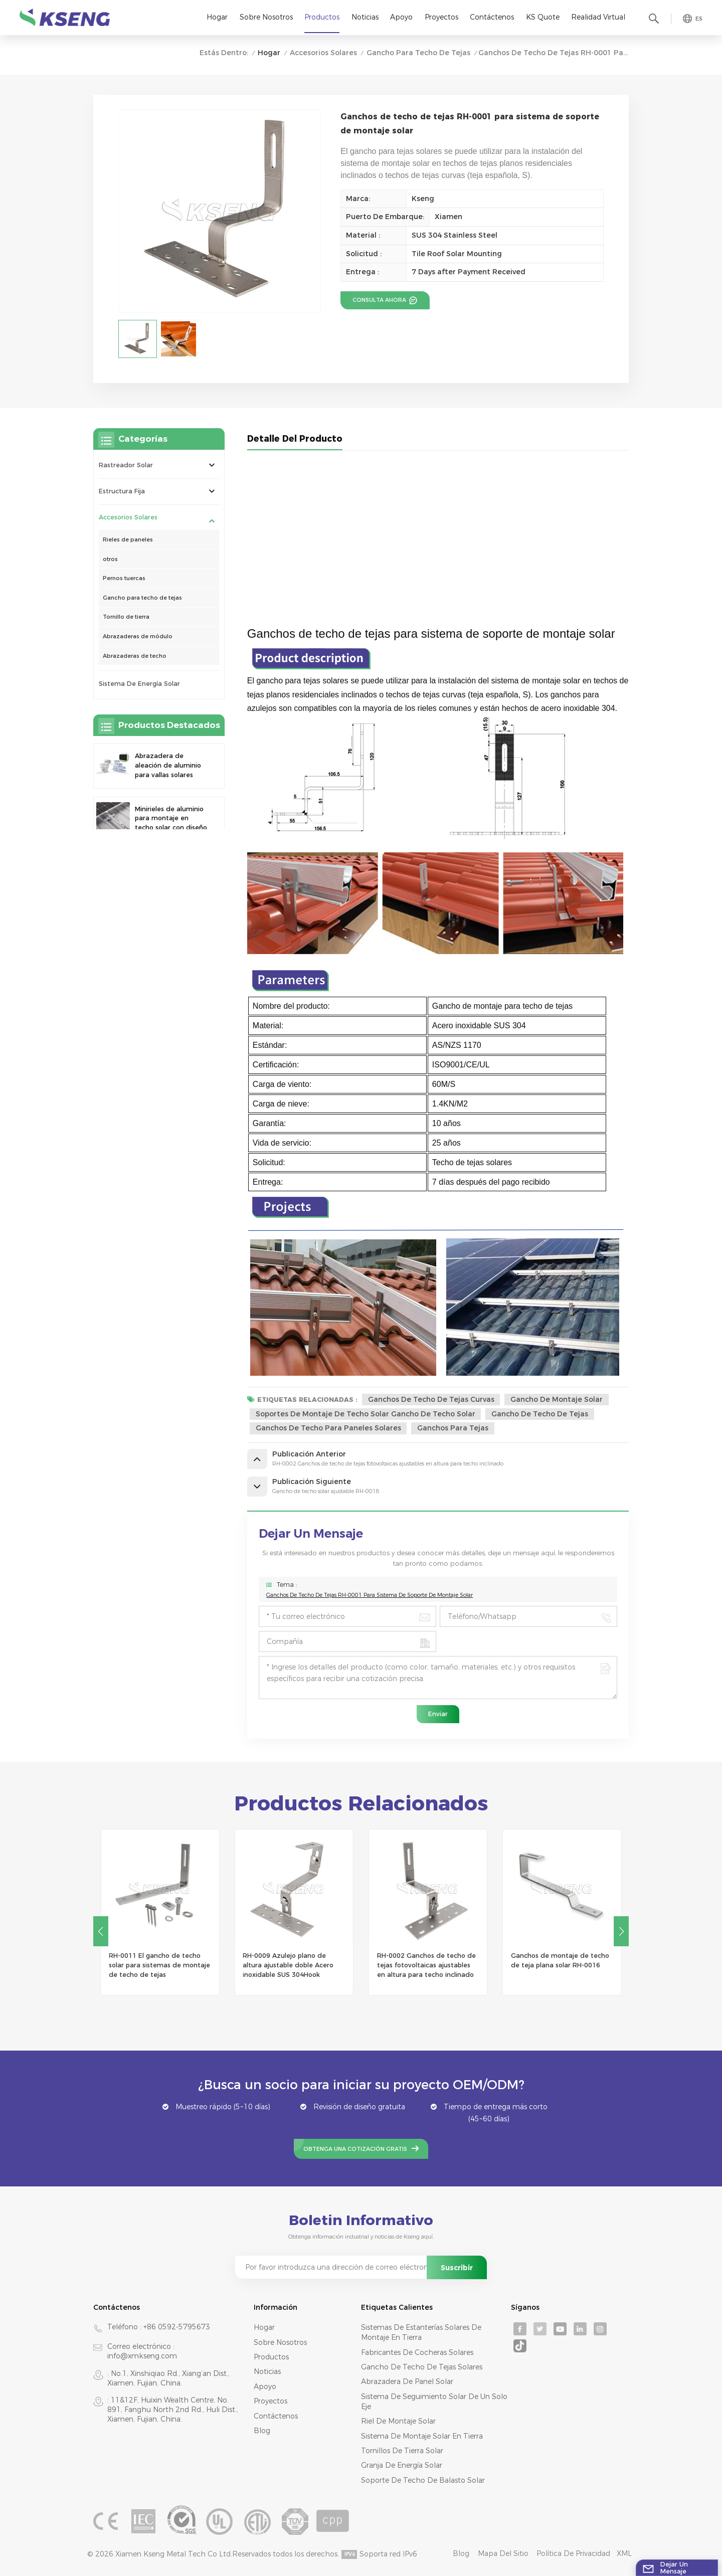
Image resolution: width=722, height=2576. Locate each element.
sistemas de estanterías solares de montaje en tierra (421, 2332)
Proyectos (441, 17)
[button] (621, 1931)
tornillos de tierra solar (402, 2450)
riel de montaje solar (398, 2421)
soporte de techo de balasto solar (423, 2480)
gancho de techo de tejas (539, 1413)
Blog (262, 2430)
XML (624, 2553)
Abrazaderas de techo (134, 655)
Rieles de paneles (128, 539)
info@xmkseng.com (142, 2355)
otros (110, 559)
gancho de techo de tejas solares (421, 2366)
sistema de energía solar (139, 683)
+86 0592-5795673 (176, 2326)
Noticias (365, 17)
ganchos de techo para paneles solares (328, 1427)
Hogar (217, 17)
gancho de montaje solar (556, 1399)
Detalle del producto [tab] (294, 438)
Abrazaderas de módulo (137, 636)
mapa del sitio (503, 2553)
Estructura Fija (122, 491)
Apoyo (401, 17)
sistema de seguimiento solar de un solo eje (434, 2401)
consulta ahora (380, 299)
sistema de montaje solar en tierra (422, 2436)
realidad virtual (598, 17)
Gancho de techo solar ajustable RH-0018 (145, 1960)
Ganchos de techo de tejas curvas (431, 1399)
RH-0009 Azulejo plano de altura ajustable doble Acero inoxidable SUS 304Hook (422, 1965)
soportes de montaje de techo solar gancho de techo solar (365, 1413)
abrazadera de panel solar (407, 2381)
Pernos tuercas (124, 578)
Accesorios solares (323, 52)
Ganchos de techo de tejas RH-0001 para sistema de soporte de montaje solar (369, 1594)
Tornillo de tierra (126, 616)
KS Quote (543, 17)
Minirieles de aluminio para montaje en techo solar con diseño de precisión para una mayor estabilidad (171, 819)
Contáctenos (492, 17)
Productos (321, 17)
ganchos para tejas (452, 1427)
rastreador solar (126, 465)
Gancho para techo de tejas (418, 52)
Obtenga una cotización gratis (355, 2148)
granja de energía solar (401, 2465)
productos (271, 2356)
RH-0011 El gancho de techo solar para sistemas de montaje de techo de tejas (293, 1965)
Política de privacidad (573, 2553)
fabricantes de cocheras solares (417, 2352)
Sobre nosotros (266, 17)
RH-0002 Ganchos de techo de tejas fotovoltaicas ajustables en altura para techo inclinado (560, 1965)
